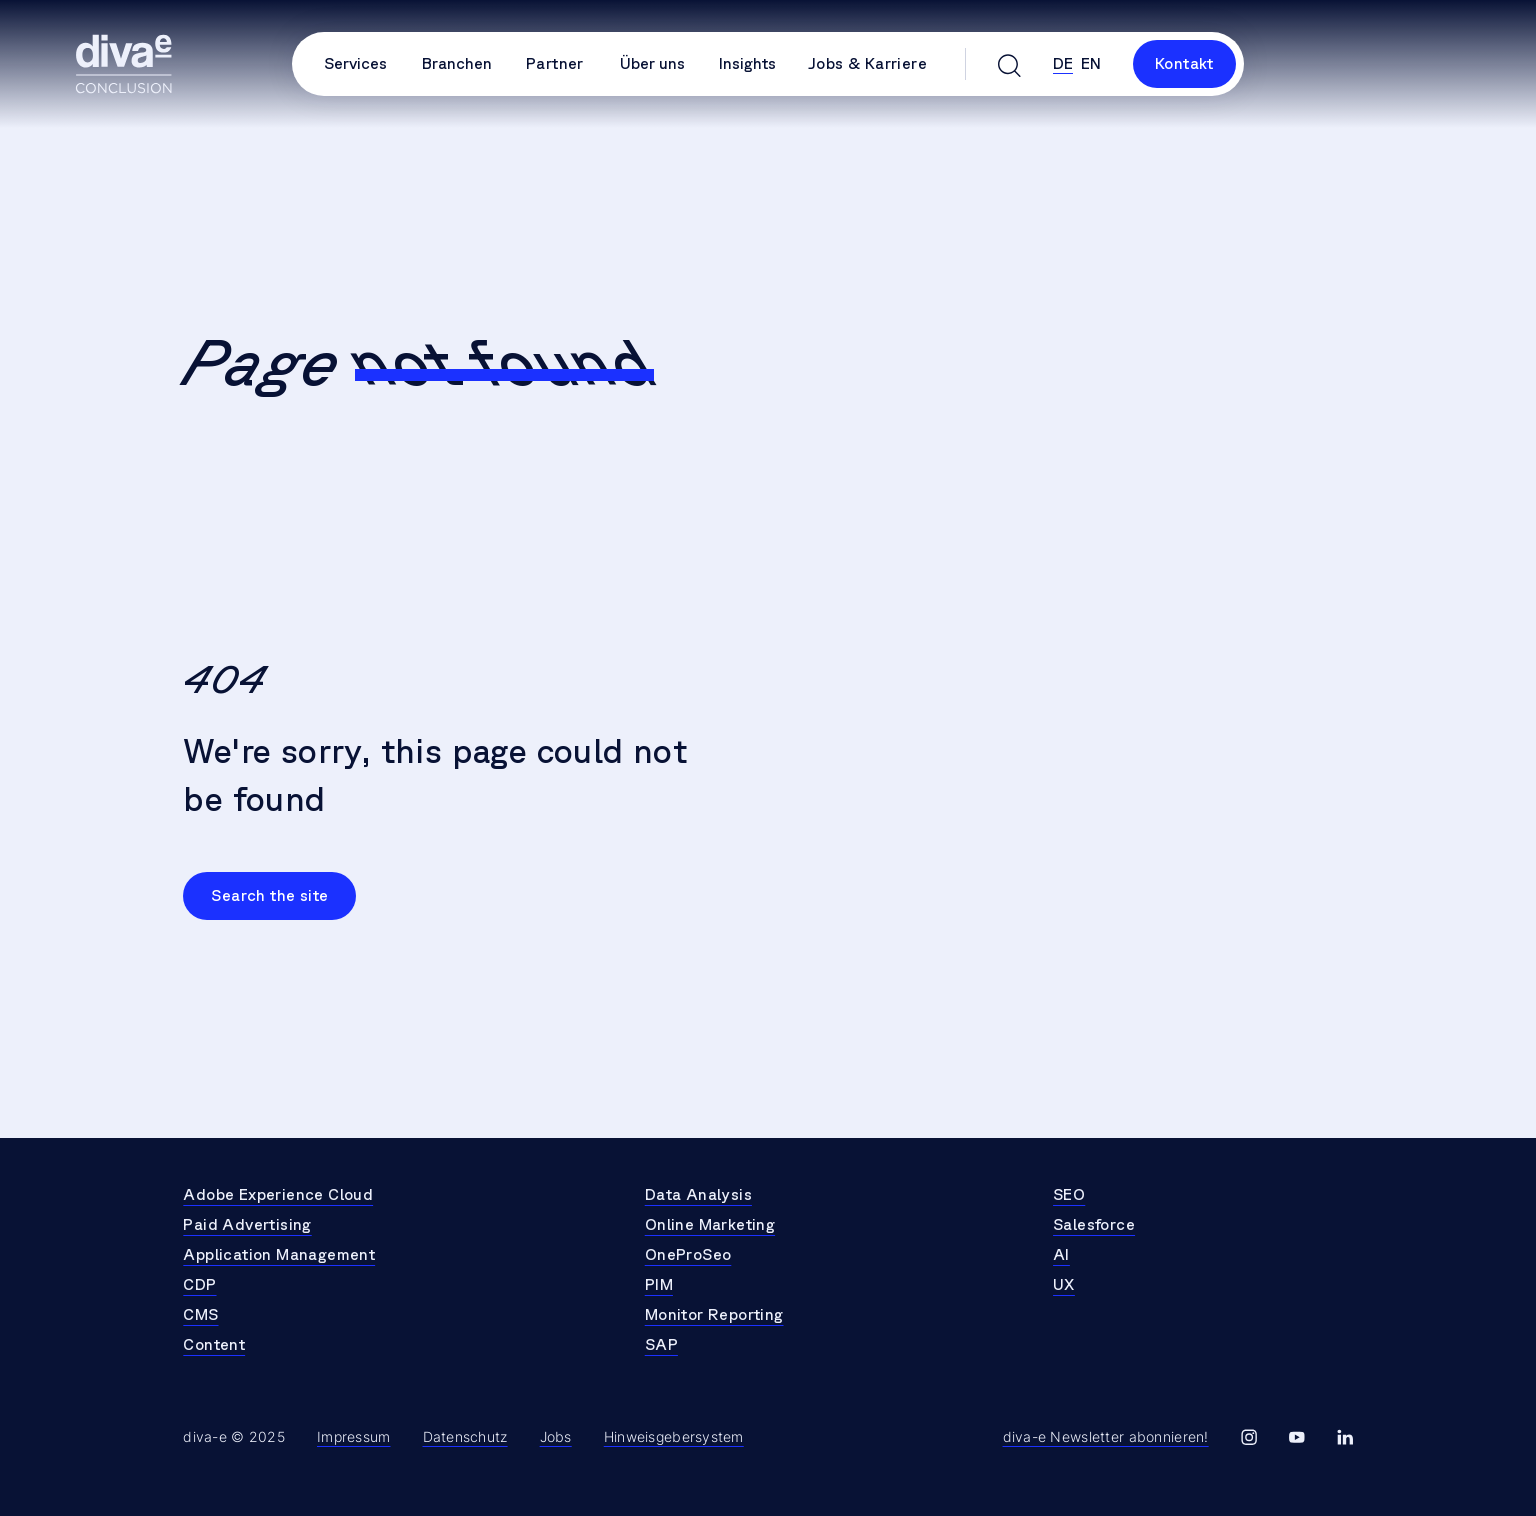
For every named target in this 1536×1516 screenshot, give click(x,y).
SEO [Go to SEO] (1069, 1195)
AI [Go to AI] (1061, 1255)
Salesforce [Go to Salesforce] (1094, 1225)
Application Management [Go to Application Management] (279, 1255)
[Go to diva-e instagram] (1249, 1437)
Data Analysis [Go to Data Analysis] (698, 1195)
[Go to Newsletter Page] (1106, 1438)
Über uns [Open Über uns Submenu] (652, 64)
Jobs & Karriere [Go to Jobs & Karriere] (867, 64)
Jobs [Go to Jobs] (556, 1437)
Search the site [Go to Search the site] (269, 896)
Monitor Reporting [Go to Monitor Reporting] (714, 1315)
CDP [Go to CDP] (199, 1285)
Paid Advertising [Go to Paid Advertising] (247, 1225)
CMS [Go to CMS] (200, 1315)
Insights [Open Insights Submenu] (747, 64)
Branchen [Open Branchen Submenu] (457, 64)
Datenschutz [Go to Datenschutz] (465, 1437)
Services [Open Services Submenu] (355, 64)
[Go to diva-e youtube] (1297, 1437)
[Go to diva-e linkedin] (1345, 1437)
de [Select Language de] (1063, 64)
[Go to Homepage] (124, 64)
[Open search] (1009, 64)
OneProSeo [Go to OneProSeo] (688, 1255)
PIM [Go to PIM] (659, 1285)
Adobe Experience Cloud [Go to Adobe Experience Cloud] (278, 1195)
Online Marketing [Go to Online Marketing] (710, 1225)
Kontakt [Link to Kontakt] (1184, 64)
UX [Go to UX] (1064, 1285)
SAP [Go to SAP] (661, 1345)
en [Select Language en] (1091, 64)
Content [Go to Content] (214, 1345)
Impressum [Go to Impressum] (354, 1437)
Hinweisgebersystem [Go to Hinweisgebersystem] (674, 1437)
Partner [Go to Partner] (555, 64)
